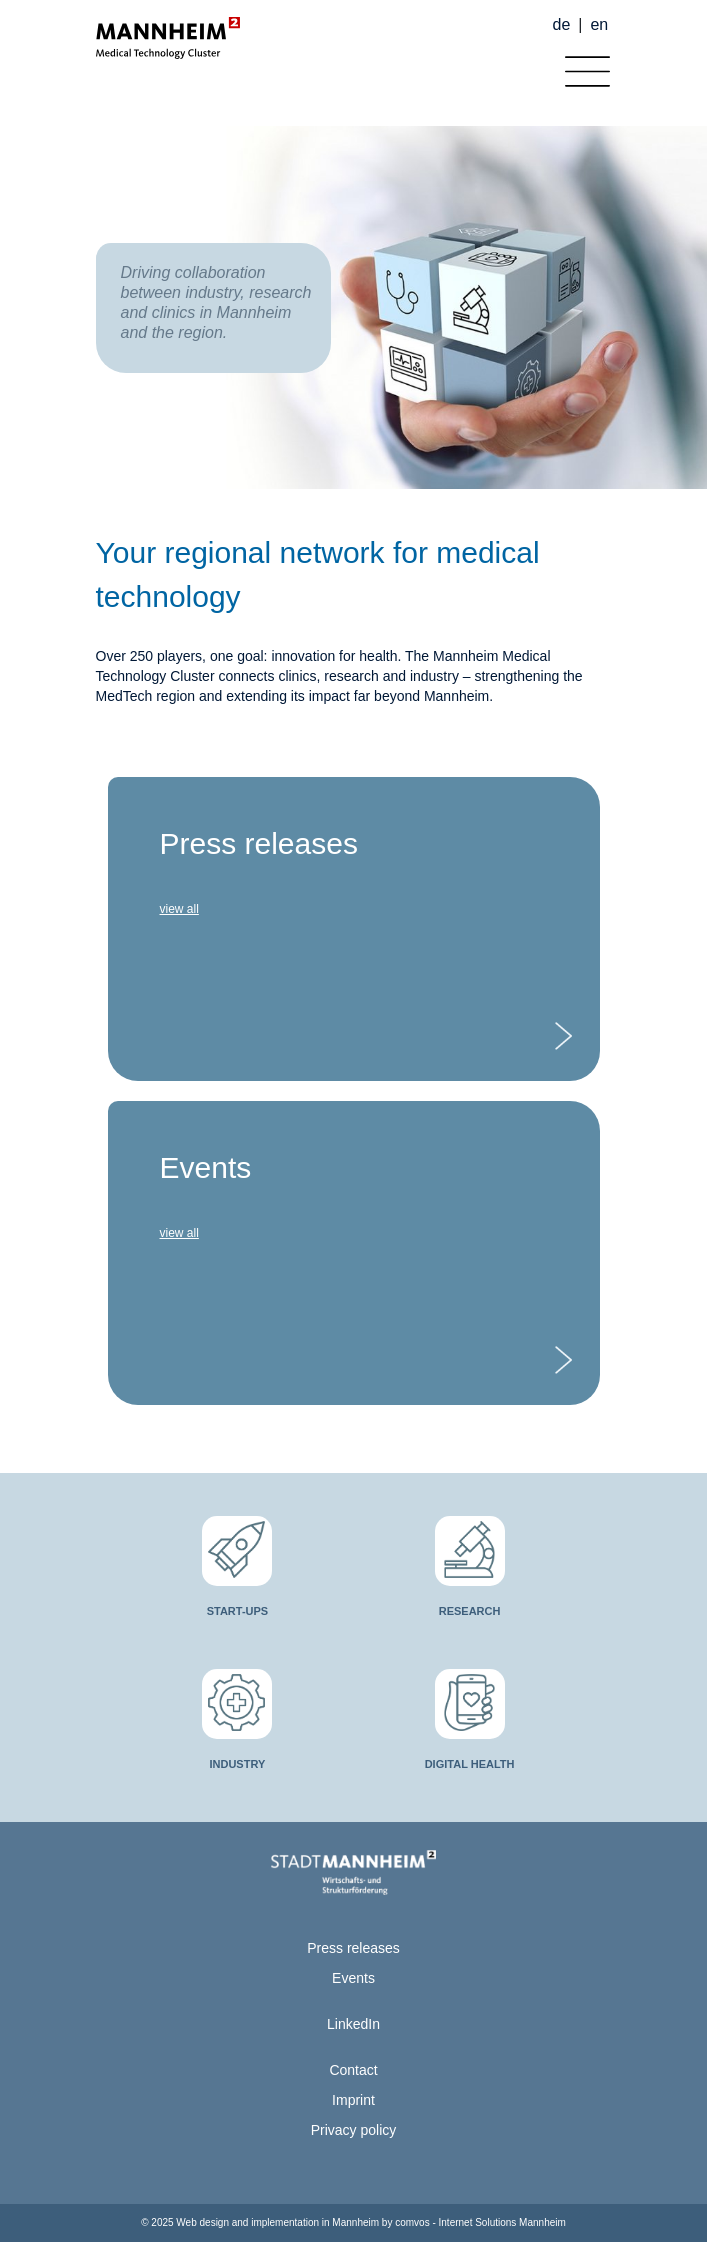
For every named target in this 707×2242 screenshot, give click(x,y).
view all (179, 909)
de (562, 24)
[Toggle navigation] (582, 66)
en (599, 24)
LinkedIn (353, 2024)
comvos (412, 2222)
